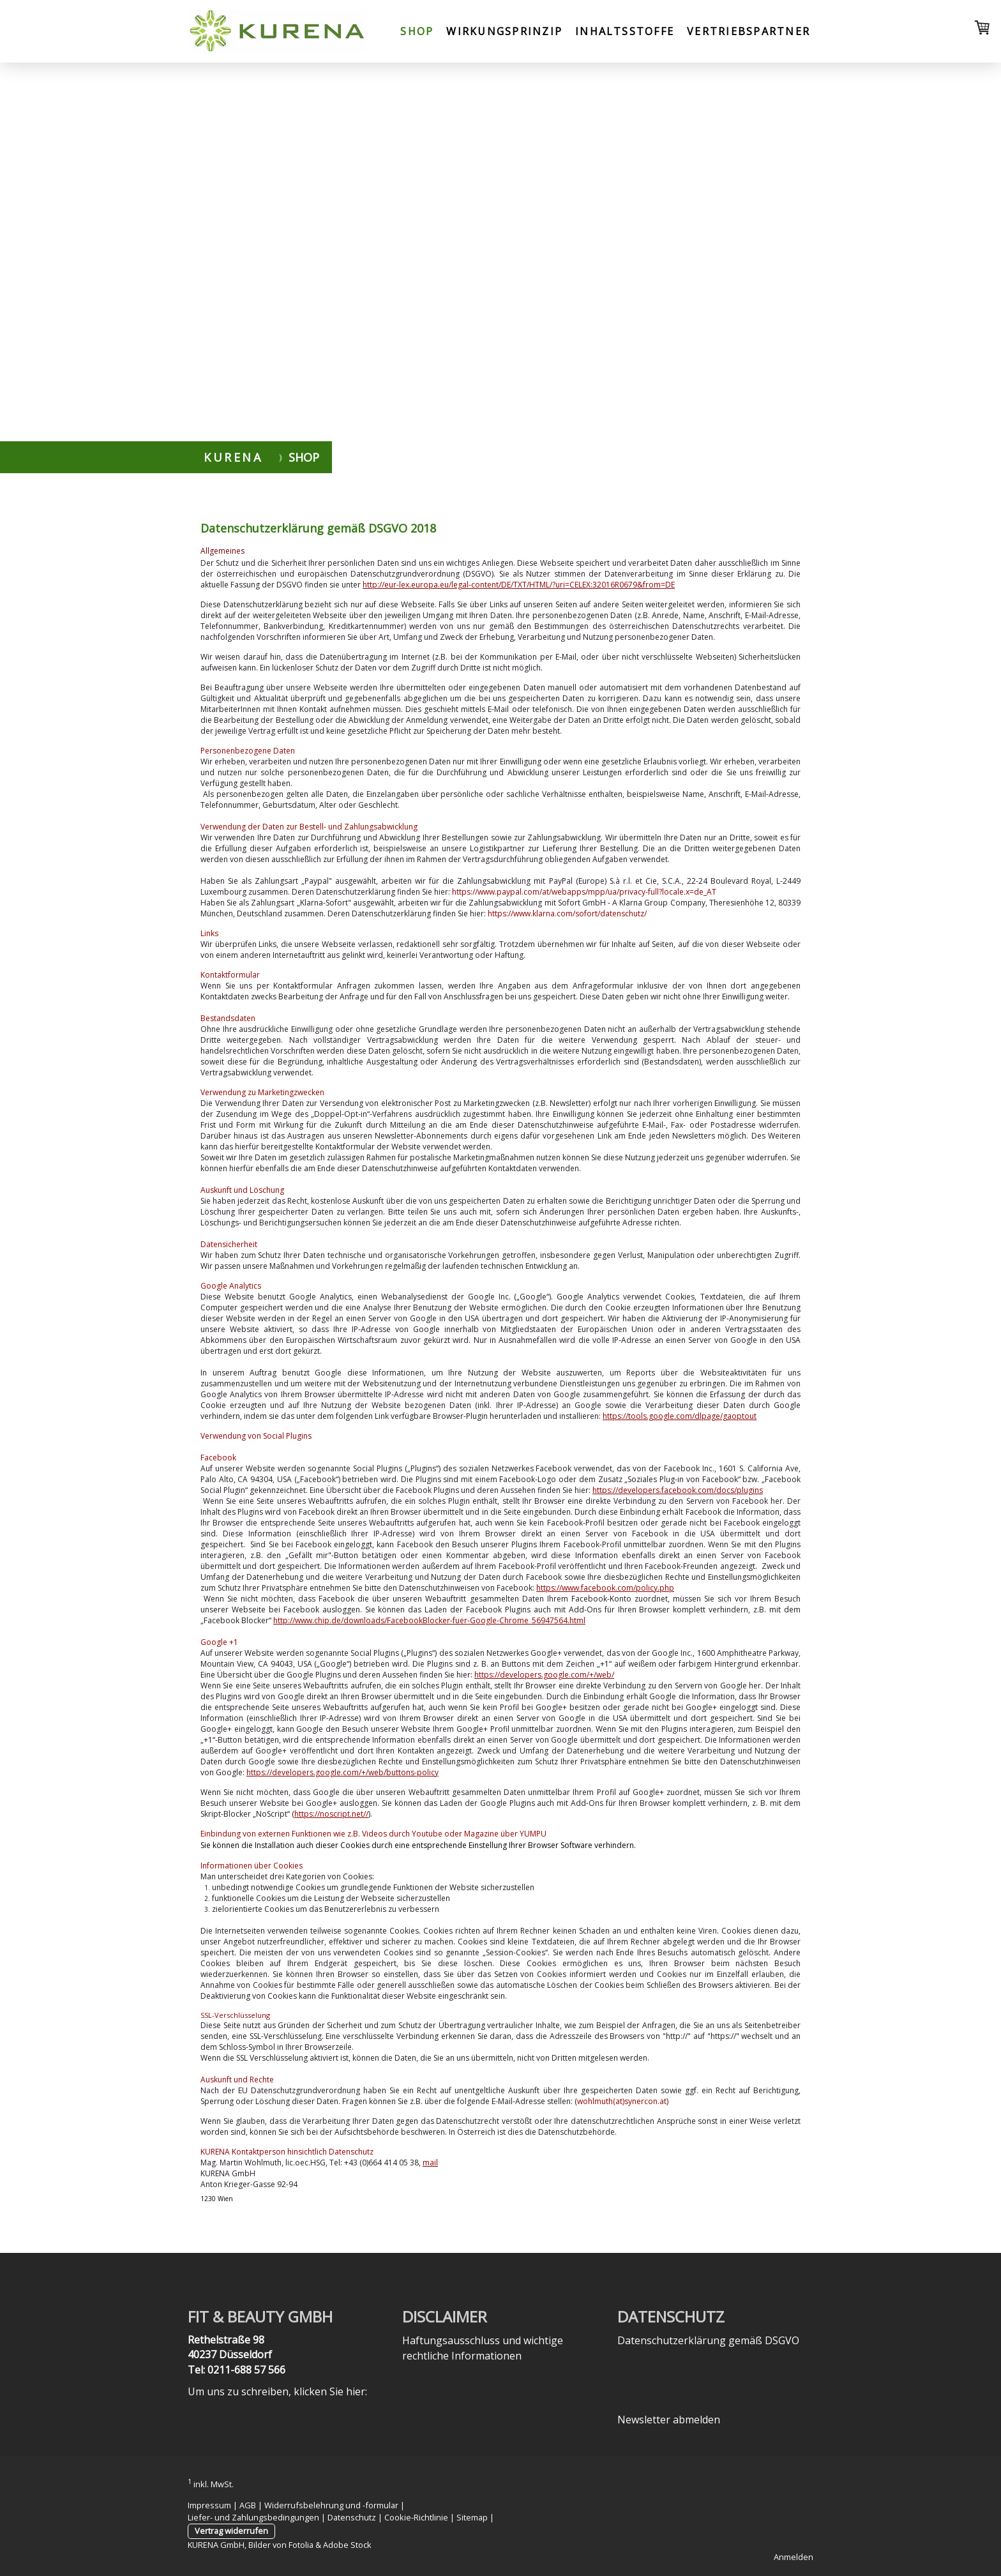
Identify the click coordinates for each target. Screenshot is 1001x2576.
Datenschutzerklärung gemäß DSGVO (708, 2340)
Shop (416, 31)
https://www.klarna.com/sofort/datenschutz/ (567, 913)
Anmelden (793, 2557)
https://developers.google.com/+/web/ (544, 1674)
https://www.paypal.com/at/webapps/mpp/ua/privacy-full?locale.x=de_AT (584, 891)
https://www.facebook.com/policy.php (605, 1587)
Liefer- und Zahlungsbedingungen (253, 2517)
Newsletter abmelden (668, 2420)
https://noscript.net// (331, 1813)
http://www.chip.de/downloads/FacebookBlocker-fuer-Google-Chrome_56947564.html (429, 1620)
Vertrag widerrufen (231, 2530)
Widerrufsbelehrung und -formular (331, 2505)
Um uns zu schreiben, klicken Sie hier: (277, 2391)
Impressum (209, 2505)
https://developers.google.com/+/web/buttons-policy (342, 1772)
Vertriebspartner (748, 31)
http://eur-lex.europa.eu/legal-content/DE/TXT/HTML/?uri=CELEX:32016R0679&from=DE (519, 584)
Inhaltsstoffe (624, 31)
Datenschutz (351, 2517)
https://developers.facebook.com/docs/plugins (677, 1490)
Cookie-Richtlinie (416, 2517)
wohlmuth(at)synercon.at (621, 2101)
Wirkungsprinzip (504, 31)
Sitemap (472, 2517)
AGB (247, 2505)
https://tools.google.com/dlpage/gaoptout (679, 1416)
